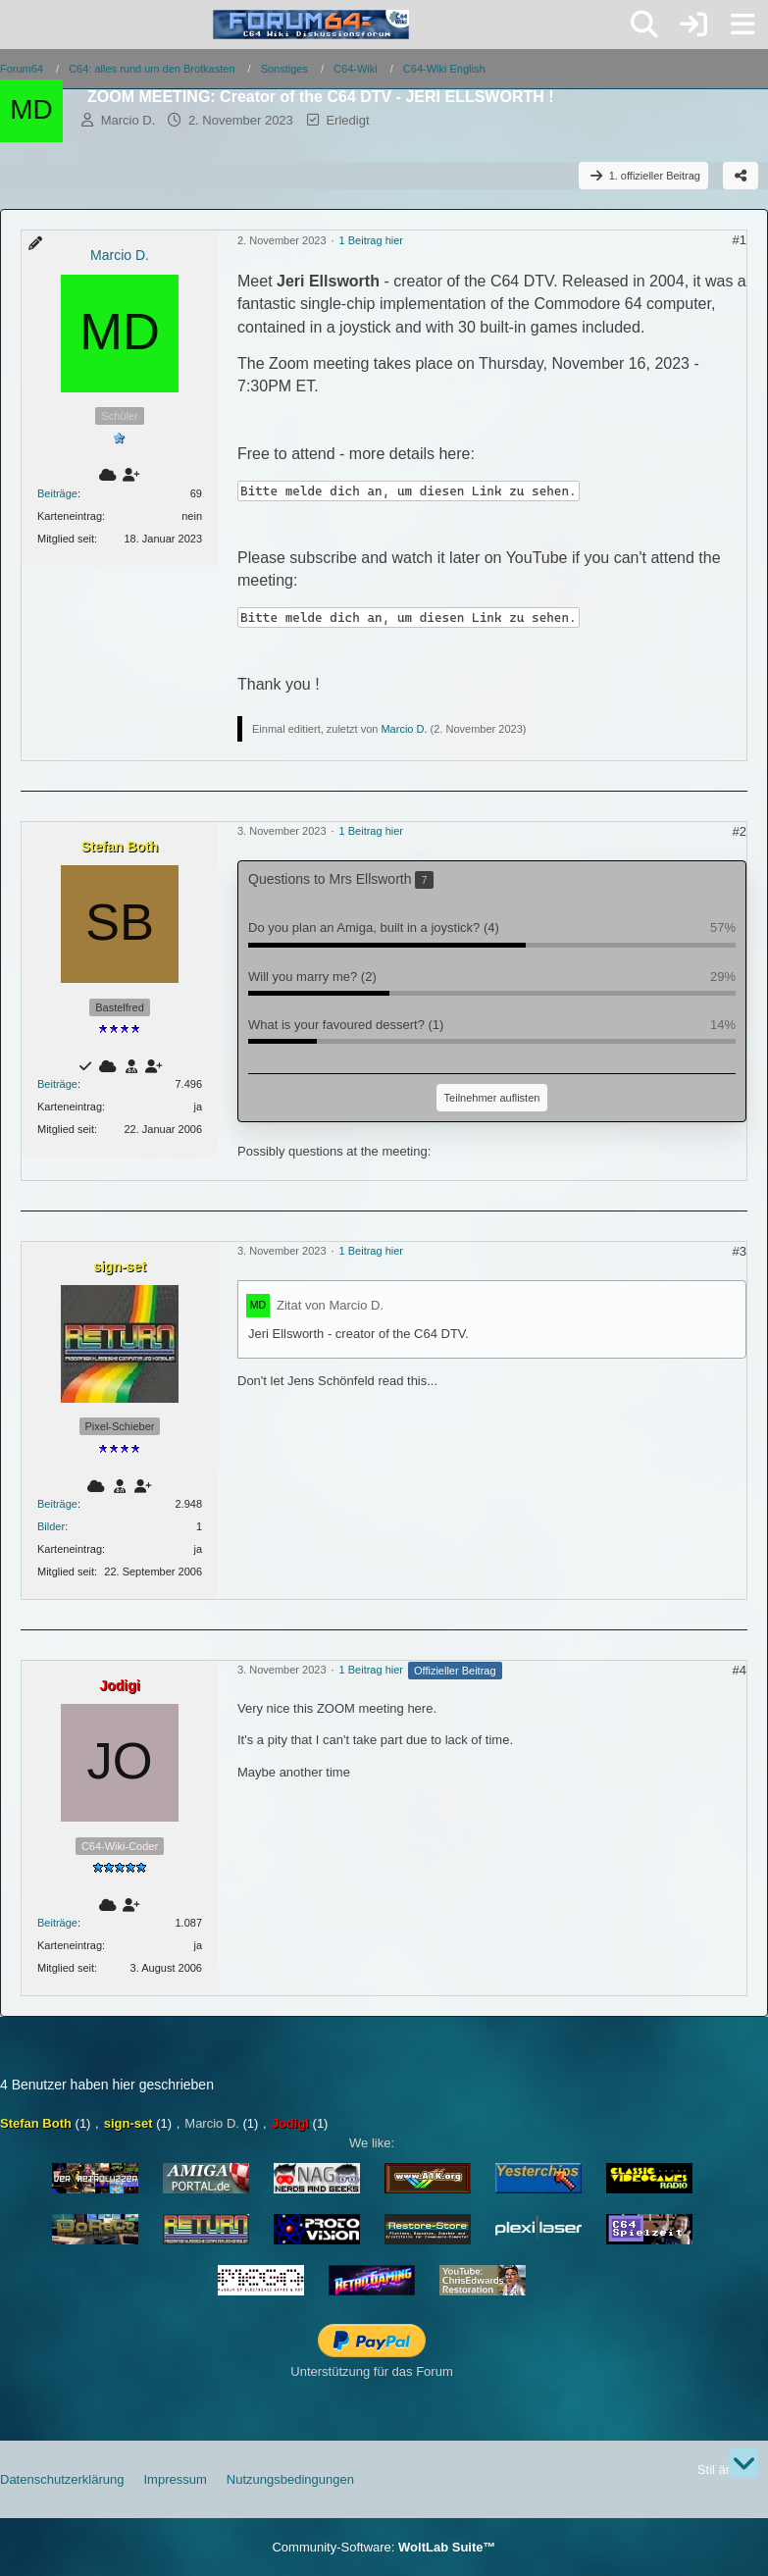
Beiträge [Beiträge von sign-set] (57, 1504)
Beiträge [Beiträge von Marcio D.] (57, 493)
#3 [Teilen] (739, 1251)
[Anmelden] (693, 24)
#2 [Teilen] (739, 831)
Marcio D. (128, 120)
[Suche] (644, 24)
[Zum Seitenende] (743, 2463)
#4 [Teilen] (739, 1670)
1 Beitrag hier (371, 240)
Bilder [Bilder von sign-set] (51, 1526)
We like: (371, 2143)
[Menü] (742, 24)
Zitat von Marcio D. (330, 1305)
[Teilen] (740, 175)
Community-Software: (383, 2547)
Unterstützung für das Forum (371, 2371)
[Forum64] (311, 24)
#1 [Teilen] (739, 239)
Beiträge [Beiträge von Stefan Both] (57, 1084)
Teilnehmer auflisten (492, 1098)
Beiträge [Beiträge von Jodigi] (57, 1923)
